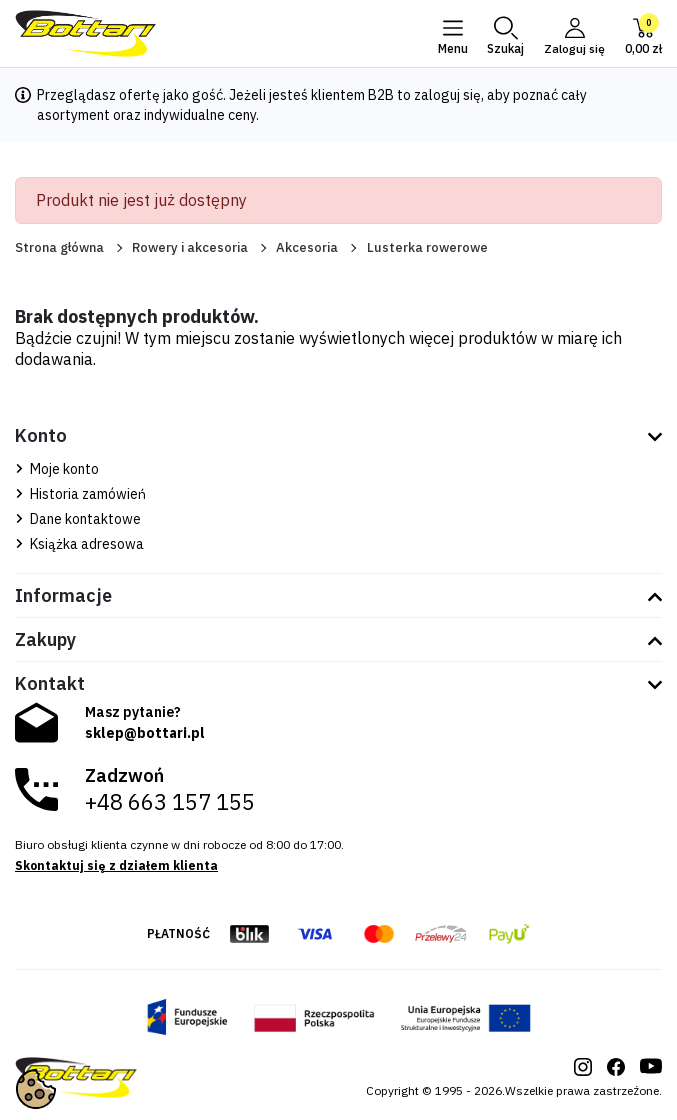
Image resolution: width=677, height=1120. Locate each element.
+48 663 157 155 (170, 802)
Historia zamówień (80, 494)
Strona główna (59, 247)
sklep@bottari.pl (145, 733)
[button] (504, 34)
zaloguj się (447, 95)
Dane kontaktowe (78, 519)
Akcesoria (307, 247)
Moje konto (57, 469)
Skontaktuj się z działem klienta (116, 865)
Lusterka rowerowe (427, 247)
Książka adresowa (79, 544)
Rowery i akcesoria (190, 247)
